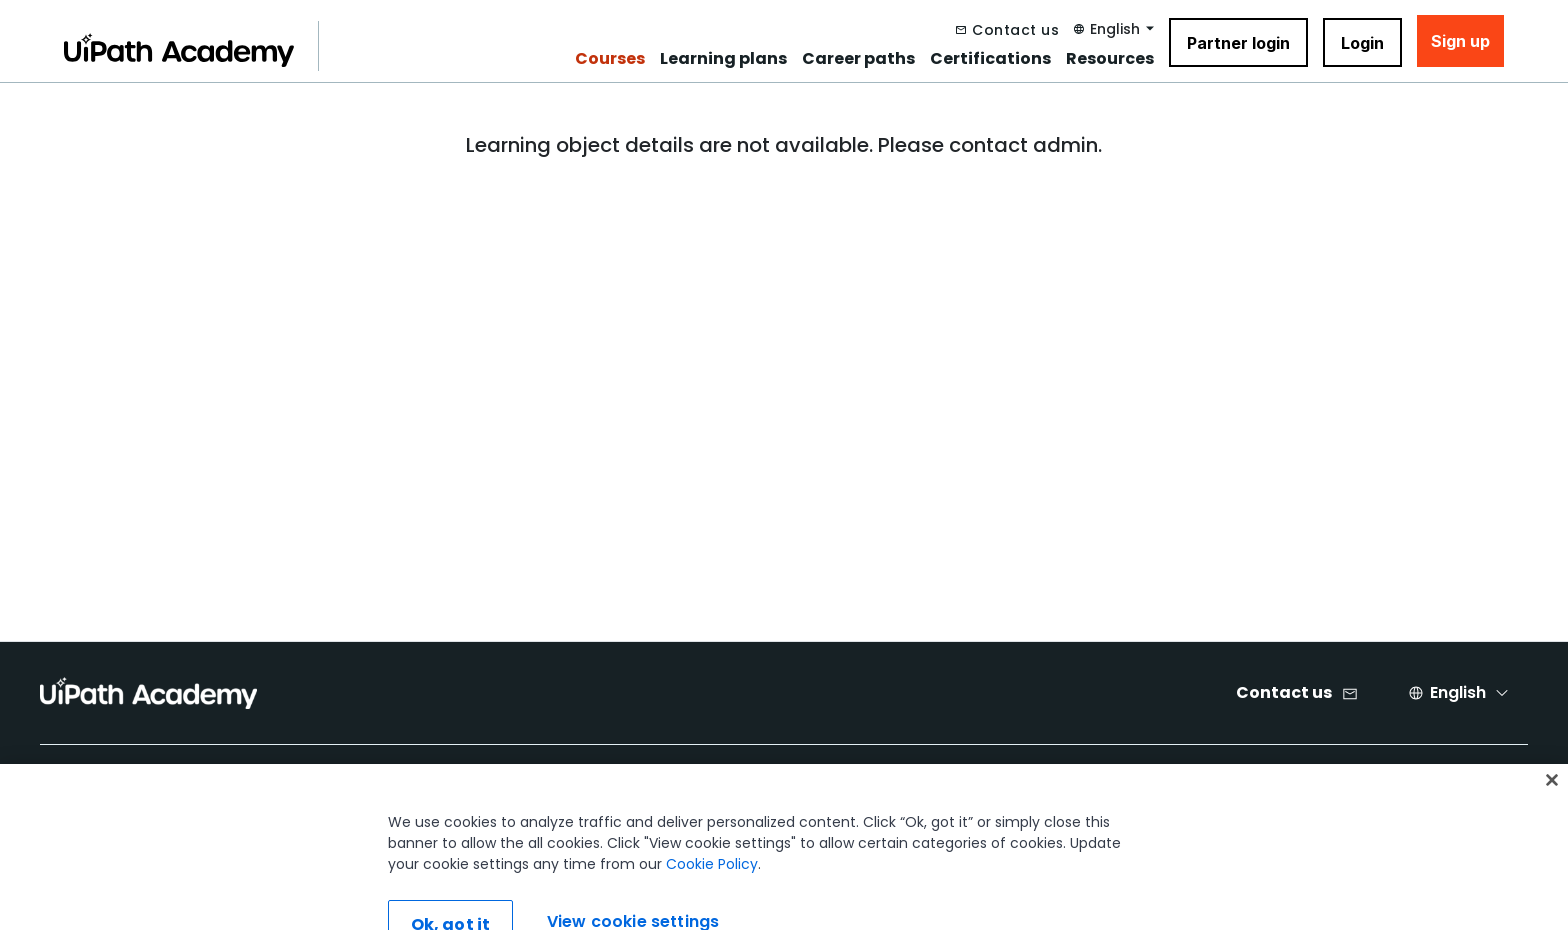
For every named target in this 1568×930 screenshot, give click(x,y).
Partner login (1238, 43)
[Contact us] (1007, 30)
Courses (610, 59)
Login (1362, 43)
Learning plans (723, 59)
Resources (1110, 59)
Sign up (1460, 41)
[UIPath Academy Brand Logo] (148, 693)
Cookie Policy (712, 890)
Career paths (858, 59)
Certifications (990, 59)
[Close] (1552, 806)
